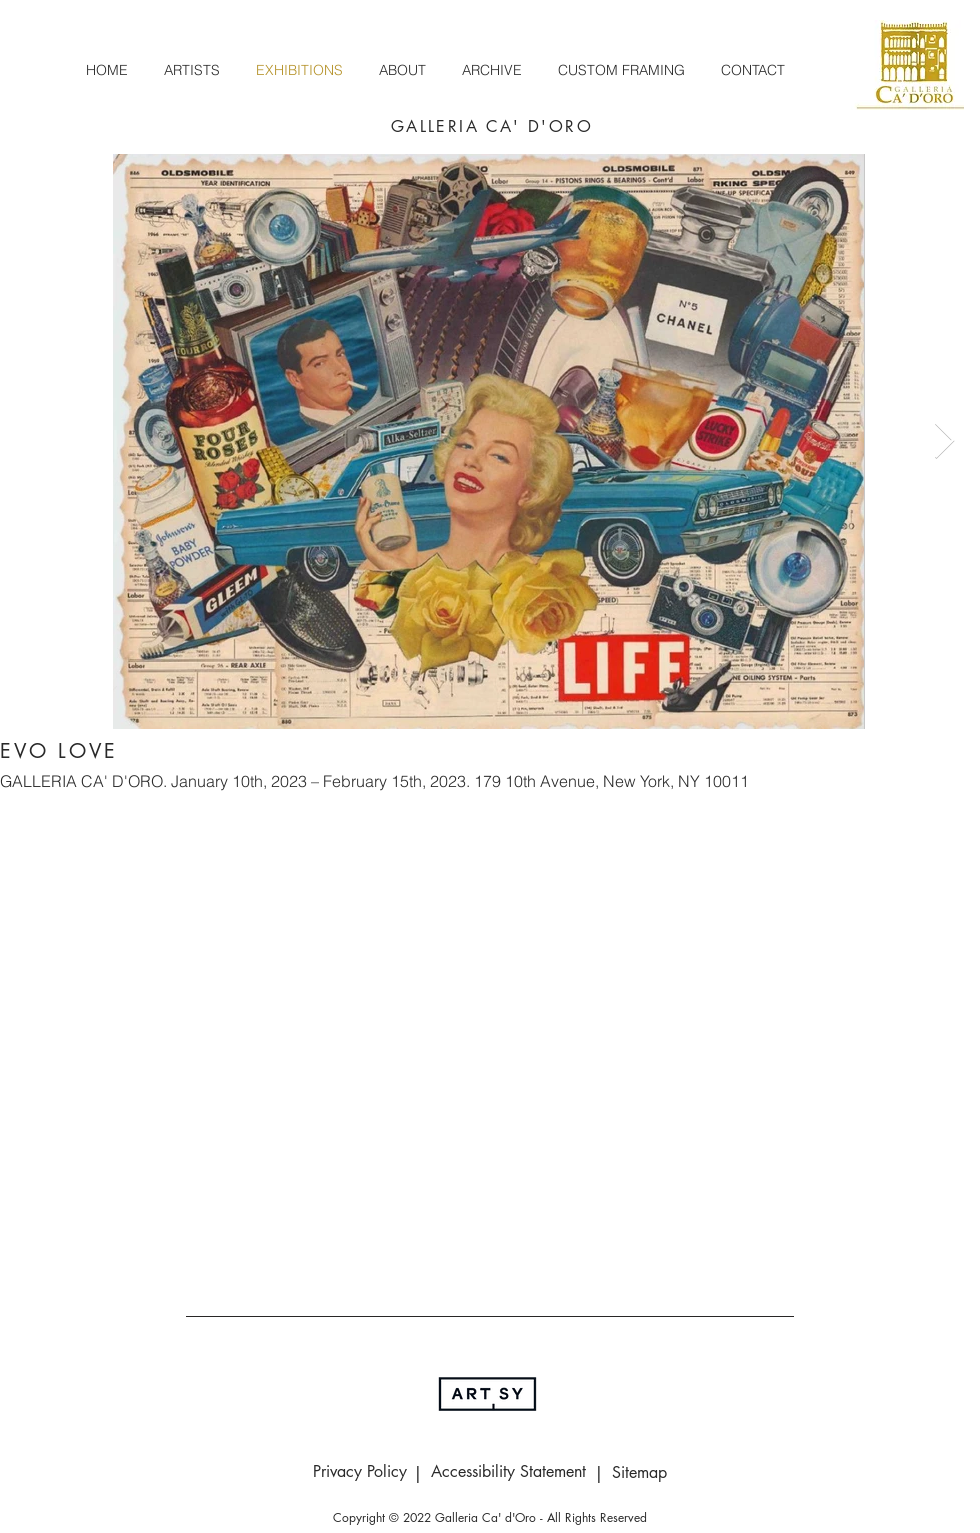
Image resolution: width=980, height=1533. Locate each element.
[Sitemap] (639, 1473)
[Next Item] (944, 441)
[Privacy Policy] (359, 1472)
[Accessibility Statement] (508, 1472)
